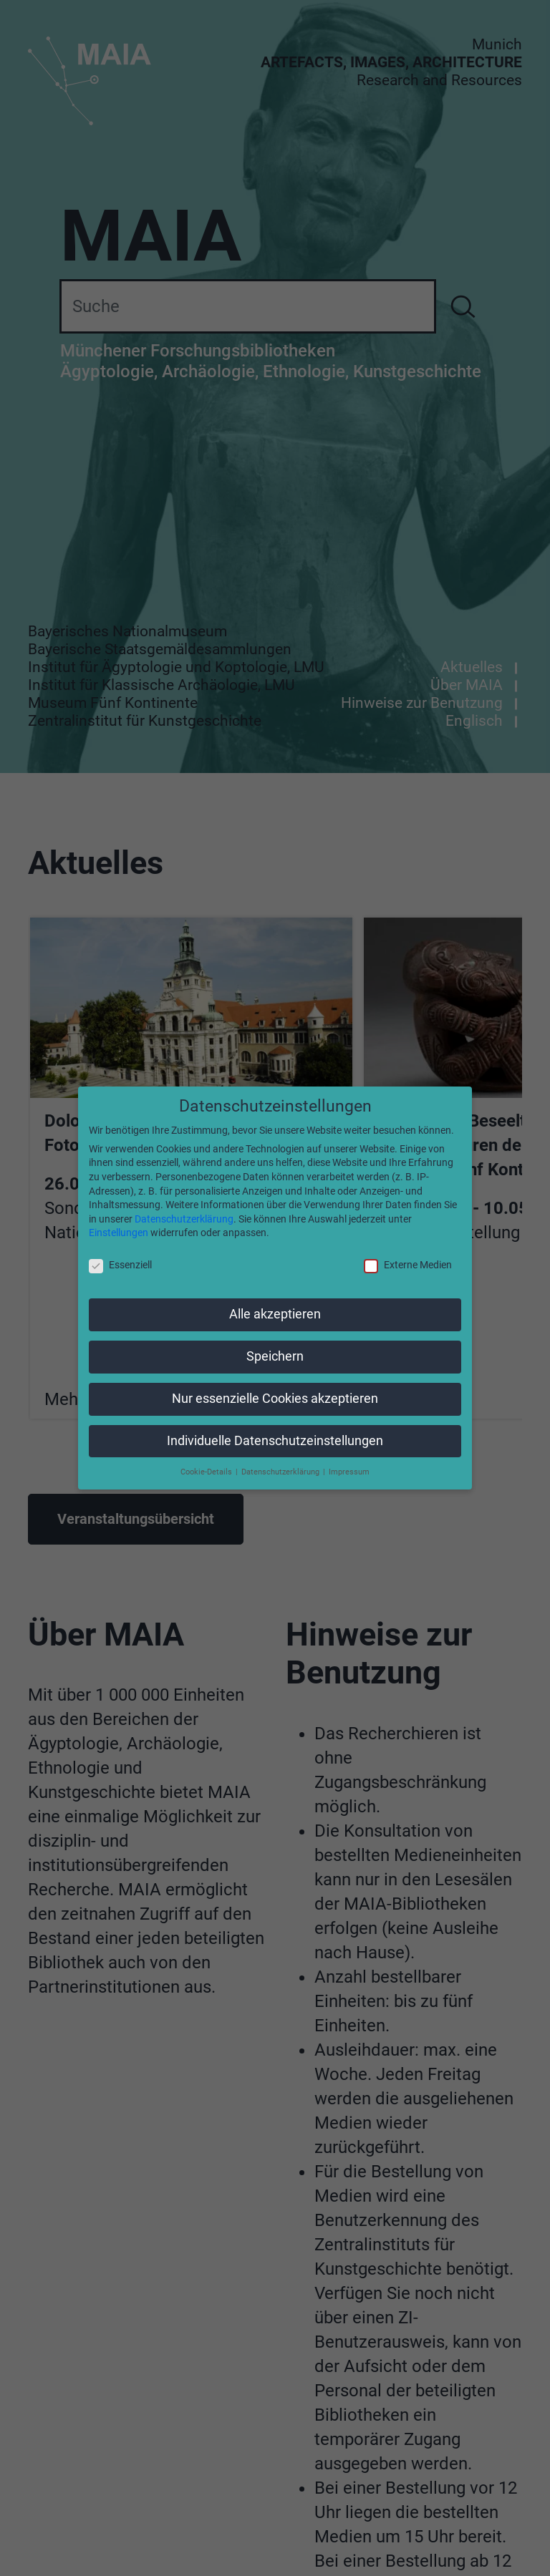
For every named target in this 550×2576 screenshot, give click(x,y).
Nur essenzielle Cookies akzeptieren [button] (275, 1398)
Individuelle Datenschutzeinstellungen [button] (275, 1441)
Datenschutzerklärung (184, 1219)
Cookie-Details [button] (207, 1472)
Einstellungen (118, 1232)
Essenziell (120, 1264)
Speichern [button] (275, 1356)
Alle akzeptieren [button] (275, 1314)
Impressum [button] (349, 1472)
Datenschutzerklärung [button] (281, 1472)
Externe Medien (408, 1264)
